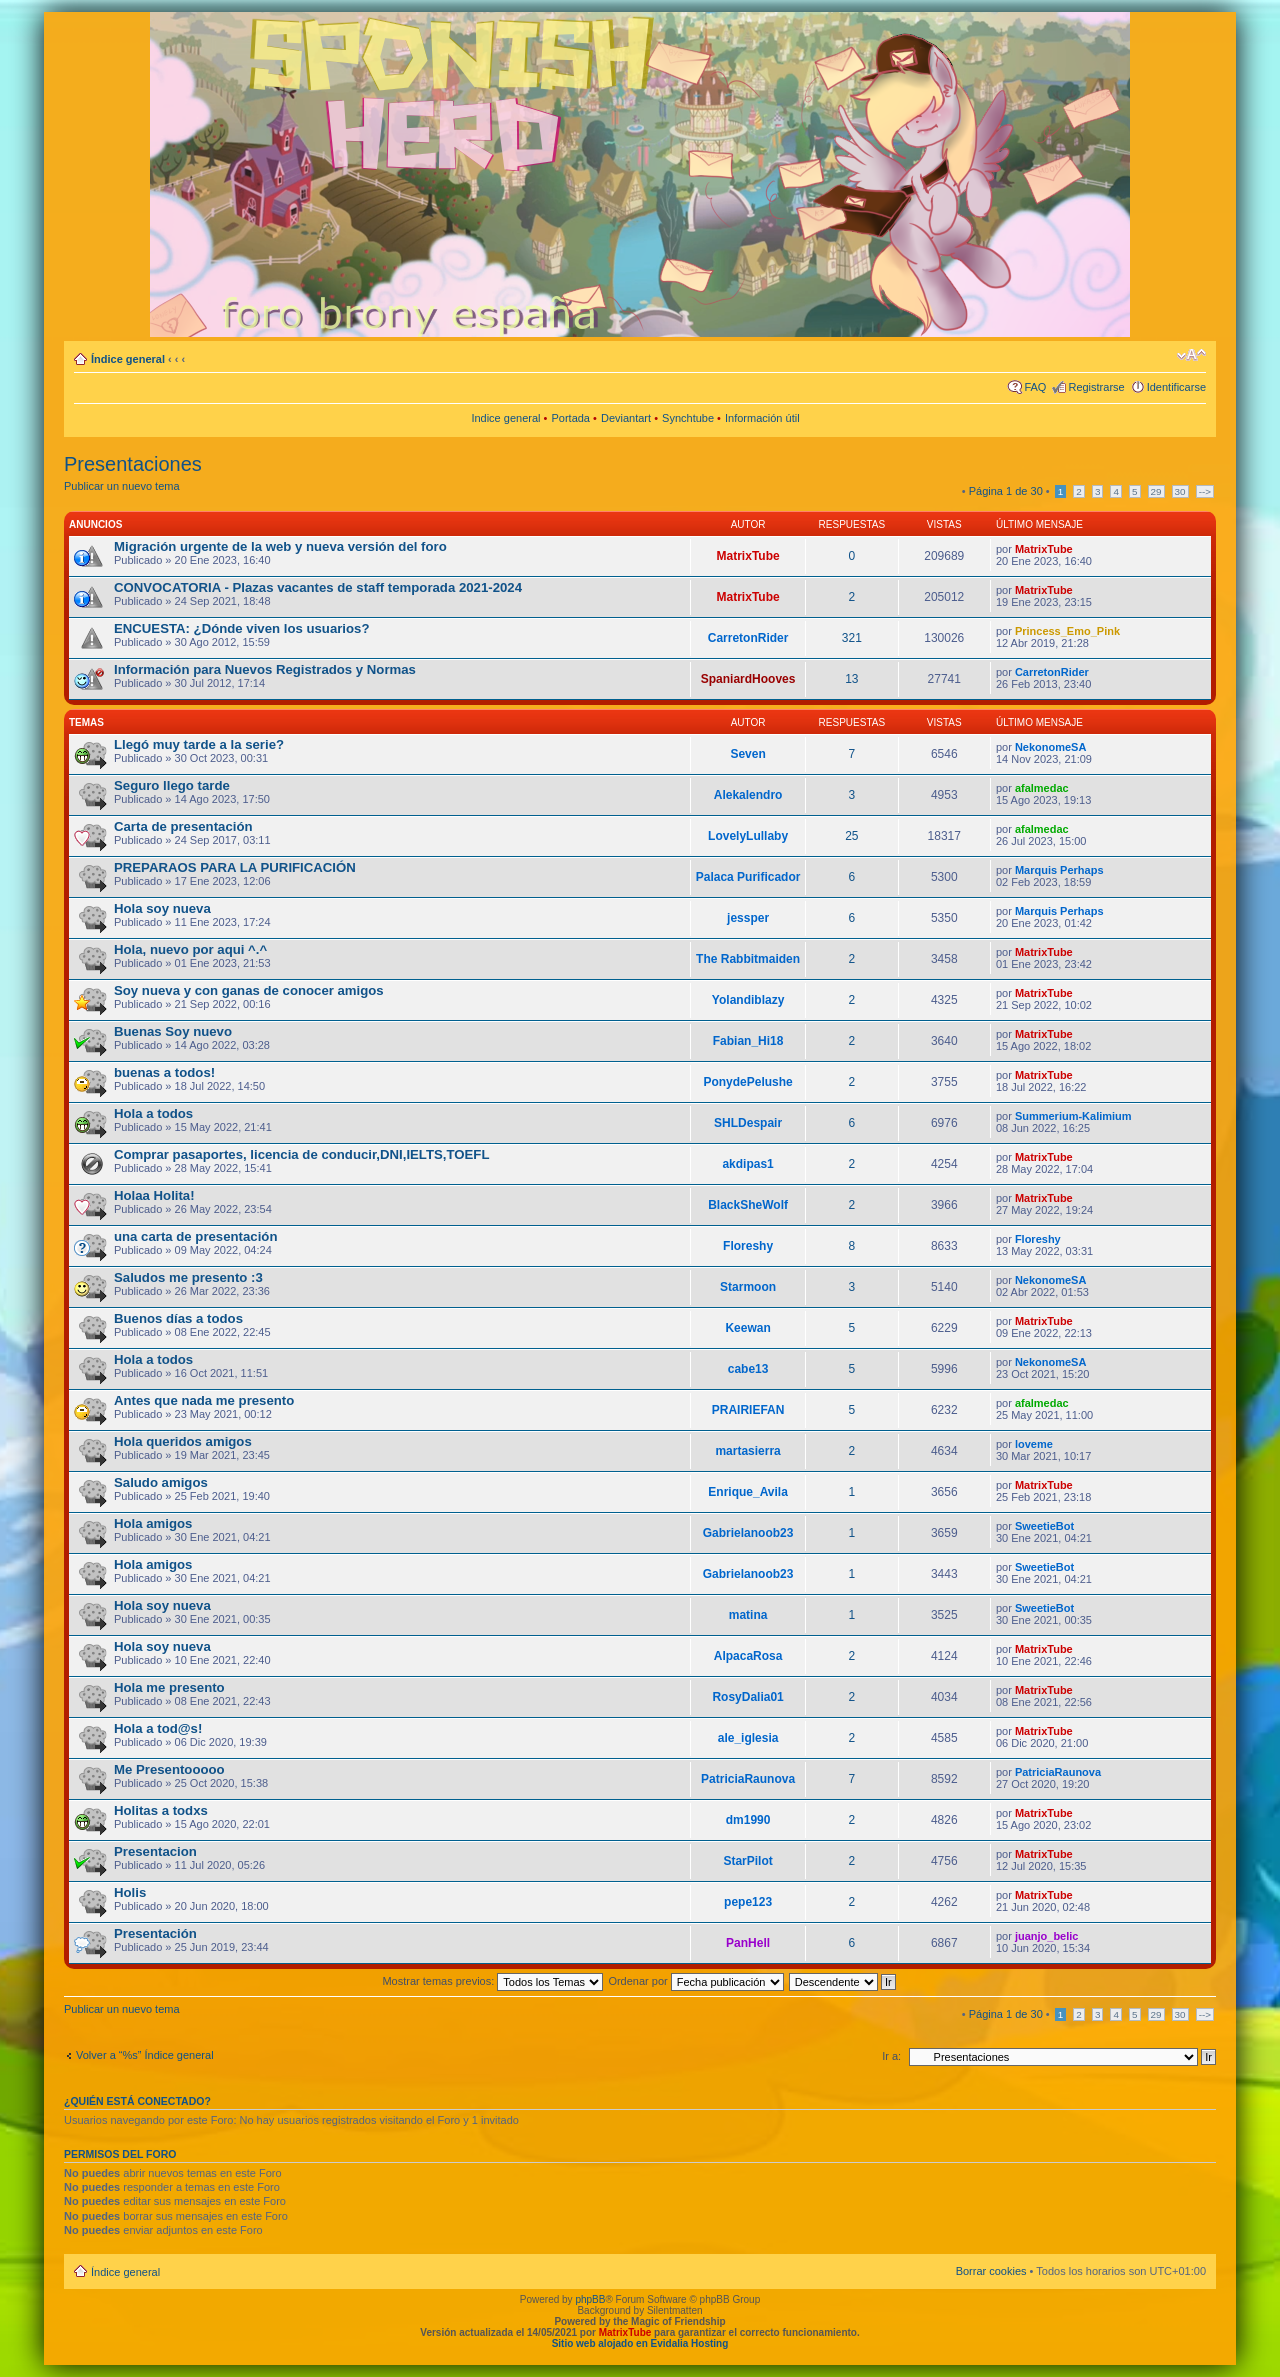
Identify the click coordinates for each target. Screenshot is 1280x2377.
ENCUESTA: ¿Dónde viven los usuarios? (241, 628)
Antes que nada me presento (204, 1400)
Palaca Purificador (748, 877)
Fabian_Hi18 (748, 1041)
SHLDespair (748, 1123)
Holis (130, 1892)
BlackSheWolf (748, 1205)
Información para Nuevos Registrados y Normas (265, 669)
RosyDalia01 (747, 1697)
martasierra (747, 1451)
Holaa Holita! (154, 1195)
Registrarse (1096, 387)
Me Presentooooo (169, 1769)
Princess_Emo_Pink (1067, 631)
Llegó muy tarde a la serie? (199, 744)
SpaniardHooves (748, 679)
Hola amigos (153, 1523)
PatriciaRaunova (748, 1779)
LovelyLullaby (748, 836)
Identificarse (1176, 387)
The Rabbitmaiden (748, 959)
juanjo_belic (1047, 1936)
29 (1156, 491)
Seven (747, 754)
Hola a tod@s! (158, 1728)
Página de (1006, 491)
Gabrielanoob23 (748, 1533)
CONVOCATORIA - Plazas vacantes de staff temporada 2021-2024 (318, 587)
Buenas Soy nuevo (173, 1031)
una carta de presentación (195, 1236)
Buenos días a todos (178, 1318)
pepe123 (748, 1902)
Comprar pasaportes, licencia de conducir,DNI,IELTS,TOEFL (301, 1154)
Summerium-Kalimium (1073, 1116)
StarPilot (747, 1861)
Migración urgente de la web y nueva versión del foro (280, 546)
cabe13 (748, 1369)
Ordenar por (695, 1981)
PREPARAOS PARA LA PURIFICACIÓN (235, 867)
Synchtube (688, 418)
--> (1205, 491)
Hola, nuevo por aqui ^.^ (190, 949)
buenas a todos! (164, 1072)
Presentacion (155, 1851)
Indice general (505, 418)
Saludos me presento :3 (188, 1277)
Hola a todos (153, 1113)
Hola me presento (169, 1687)
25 (851, 836)
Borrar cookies (991, 2271)
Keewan (747, 1328)
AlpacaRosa (748, 1656)
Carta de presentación (183, 826)
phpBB (590, 2299)
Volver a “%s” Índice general (145, 2055)
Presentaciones (133, 464)
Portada (570, 418)
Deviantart (626, 418)
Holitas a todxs (161, 1810)
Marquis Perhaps (1059, 870)
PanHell (748, 1943)
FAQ (1035, 387)
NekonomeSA (1051, 747)
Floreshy (748, 1246)
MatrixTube (748, 556)
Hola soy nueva (162, 908)
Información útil (762, 418)
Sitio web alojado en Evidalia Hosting (640, 2343)
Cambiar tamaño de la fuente (1191, 355)
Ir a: (891, 2056)
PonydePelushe (747, 1082)
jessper (748, 918)
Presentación (155, 1933)
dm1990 (748, 1820)
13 (851, 679)
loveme (1034, 1444)
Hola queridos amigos (183, 1441)
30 (1180, 491)
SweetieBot (1044, 1526)
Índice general (128, 359)
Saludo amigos (161, 1482)
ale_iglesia (748, 1738)
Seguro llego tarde (172, 785)
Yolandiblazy (748, 1000)
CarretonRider (748, 638)
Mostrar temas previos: (492, 1981)
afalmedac (1042, 788)
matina (748, 1615)
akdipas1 (747, 1164)
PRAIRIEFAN (748, 1410)
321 (852, 638)
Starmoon (748, 1287)
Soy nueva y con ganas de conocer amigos (249, 990)
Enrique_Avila (748, 1492)
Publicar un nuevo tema (122, 486)
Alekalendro (748, 795)
